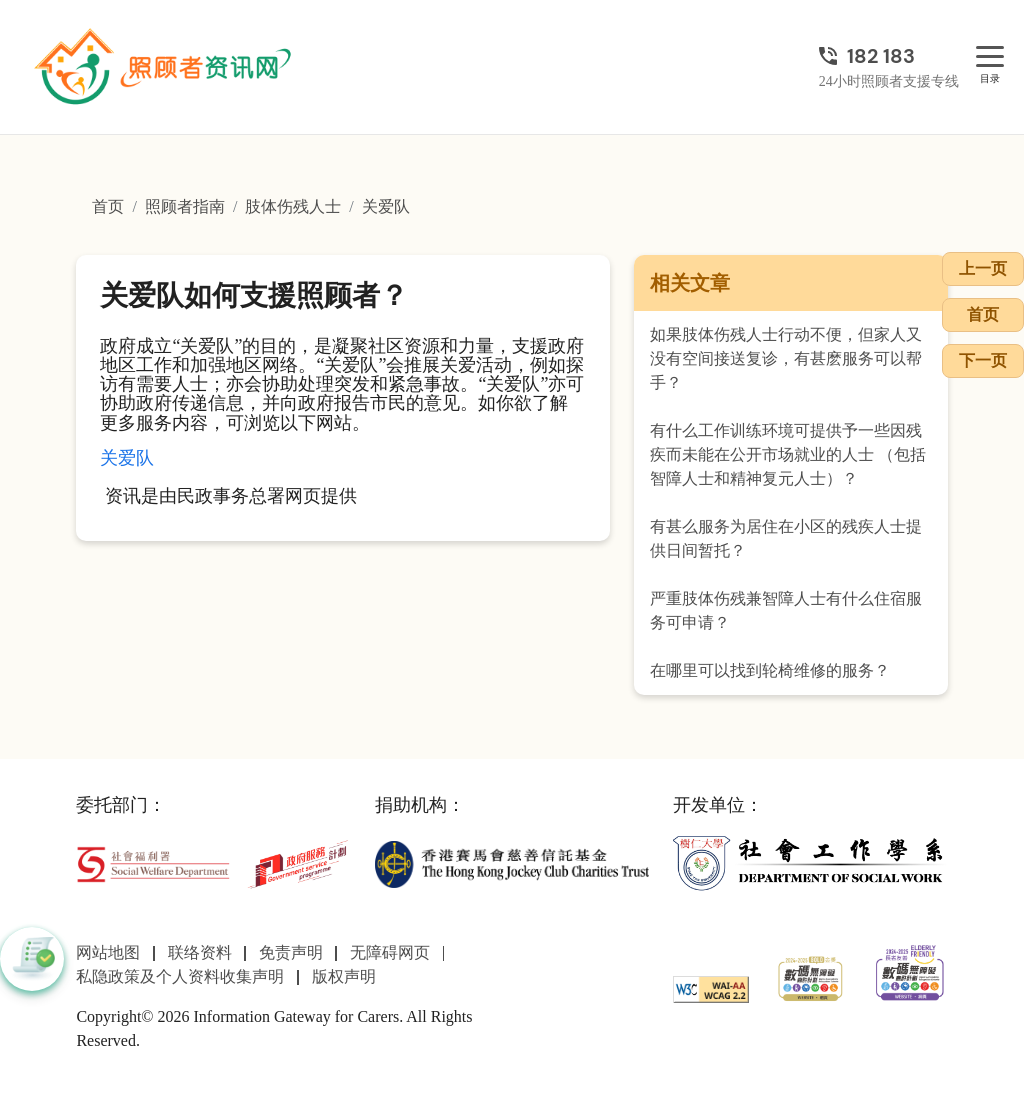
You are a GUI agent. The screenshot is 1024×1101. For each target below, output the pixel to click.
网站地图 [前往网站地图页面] (108, 952)
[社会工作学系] (810, 862)
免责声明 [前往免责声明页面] (291, 952)
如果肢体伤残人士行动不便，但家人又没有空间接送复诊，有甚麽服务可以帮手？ (786, 358)
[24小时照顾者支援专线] (889, 56)
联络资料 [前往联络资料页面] (200, 952)
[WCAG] (710, 987)
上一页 (983, 268)
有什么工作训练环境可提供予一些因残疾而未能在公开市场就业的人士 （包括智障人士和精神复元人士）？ (788, 454)
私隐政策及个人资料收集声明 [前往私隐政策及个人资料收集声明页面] (180, 976)
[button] (32, 959)
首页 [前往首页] (108, 206)
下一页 (983, 360)
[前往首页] (165, 67)
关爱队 (127, 458)
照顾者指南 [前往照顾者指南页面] (185, 206)
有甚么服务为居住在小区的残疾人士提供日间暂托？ (786, 538)
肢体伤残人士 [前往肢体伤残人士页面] (293, 206)
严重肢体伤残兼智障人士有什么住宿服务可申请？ (786, 610)
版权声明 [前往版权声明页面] (344, 976)
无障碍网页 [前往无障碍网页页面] (390, 952)
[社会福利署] (152, 862)
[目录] (990, 57)
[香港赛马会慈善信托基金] (512, 862)
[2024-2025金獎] (810, 976)
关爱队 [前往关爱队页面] (386, 206)
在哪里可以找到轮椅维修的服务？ (770, 670)
